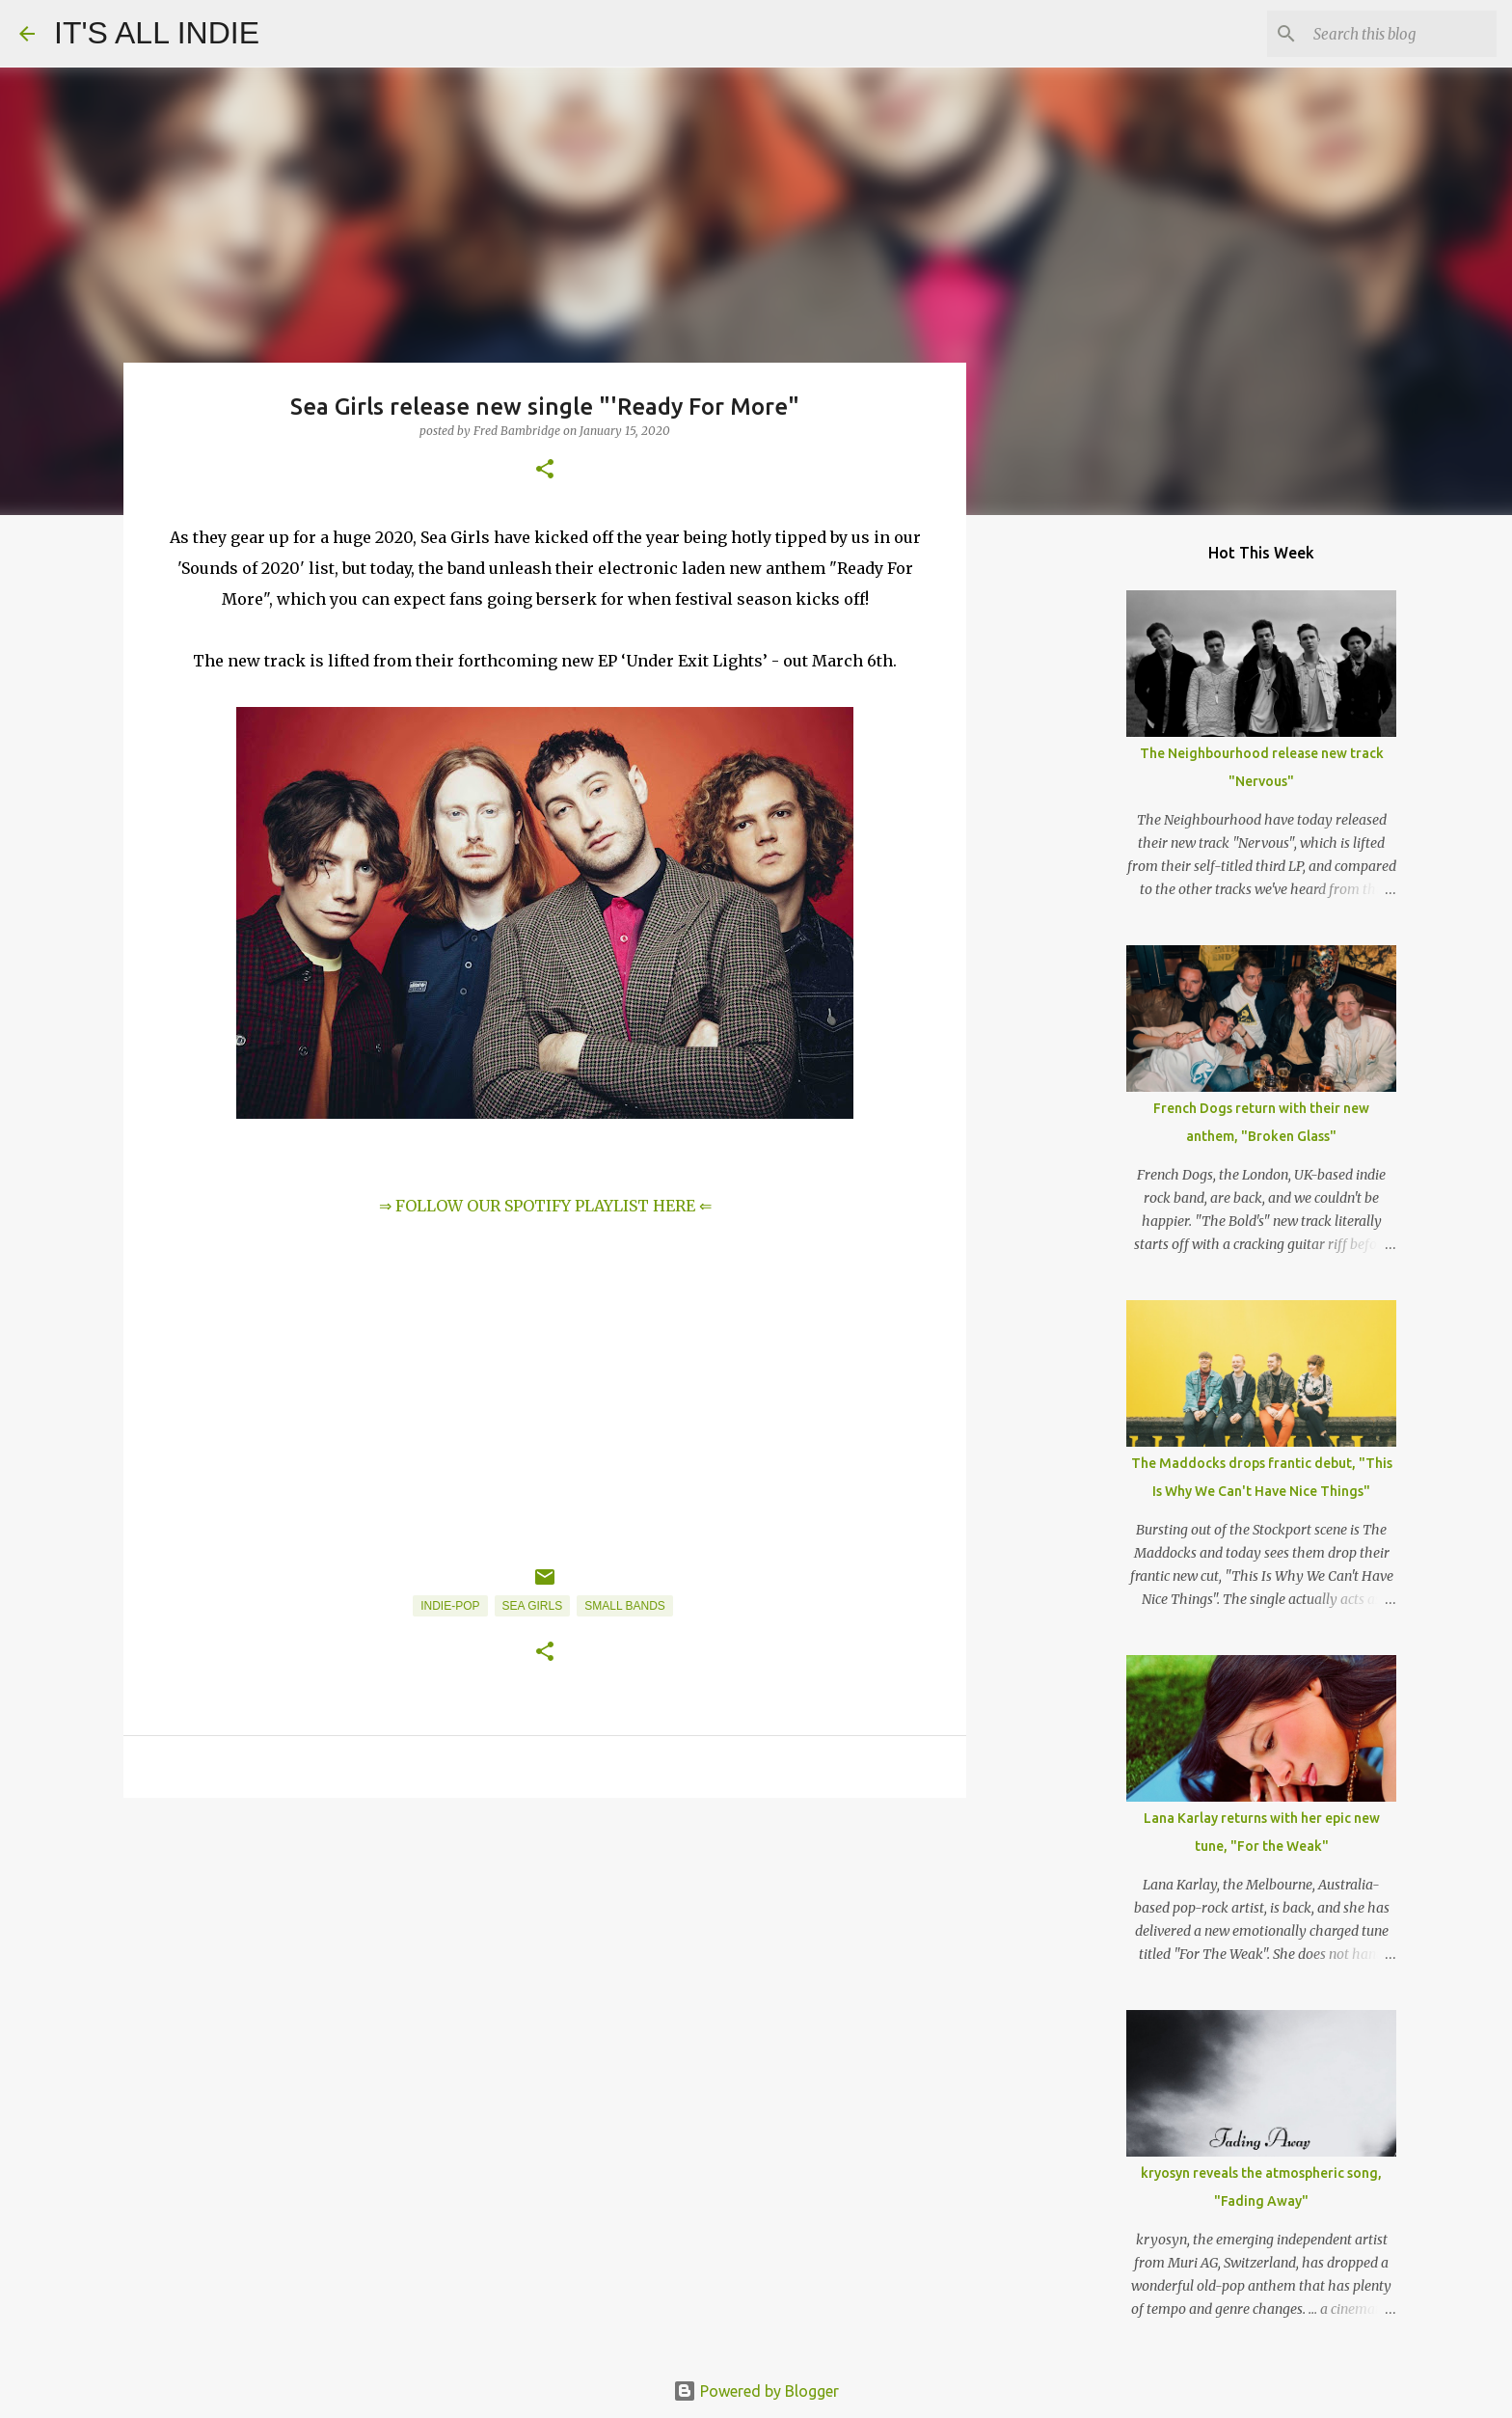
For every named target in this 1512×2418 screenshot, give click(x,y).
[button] (544, 470)
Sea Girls (532, 1606)
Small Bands (624, 1606)
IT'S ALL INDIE (156, 32)
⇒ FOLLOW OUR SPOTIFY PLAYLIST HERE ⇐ (545, 1205)
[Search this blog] (1395, 34)
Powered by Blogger (756, 2391)
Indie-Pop (449, 1606)
